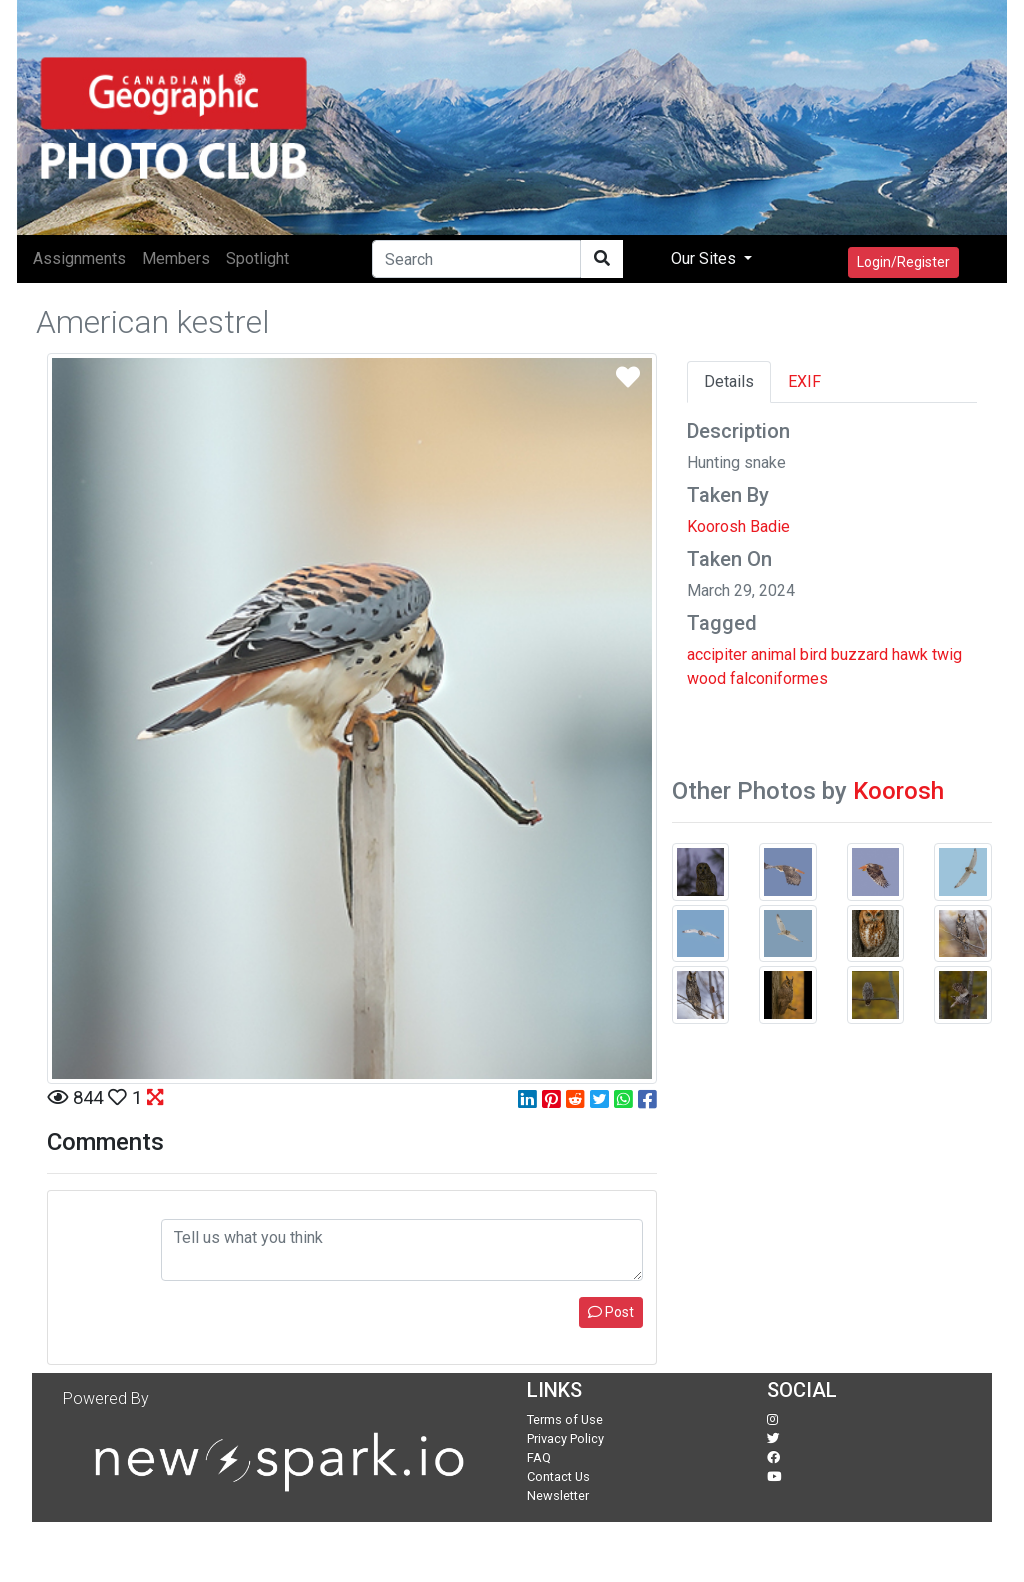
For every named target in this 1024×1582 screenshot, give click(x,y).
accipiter (717, 654)
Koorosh (898, 791)
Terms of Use (565, 1419)
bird (813, 654)
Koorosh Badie (738, 526)
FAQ (539, 1457)
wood (706, 678)
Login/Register (903, 262)
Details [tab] (729, 381)
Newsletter (558, 1495)
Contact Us (558, 1476)
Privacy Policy (565, 1438)
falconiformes (779, 678)
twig (947, 654)
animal (773, 654)
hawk (910, 654)
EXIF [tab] (804, 381)
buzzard (859, 654)
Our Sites (705, 258)
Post (611, 1312)
